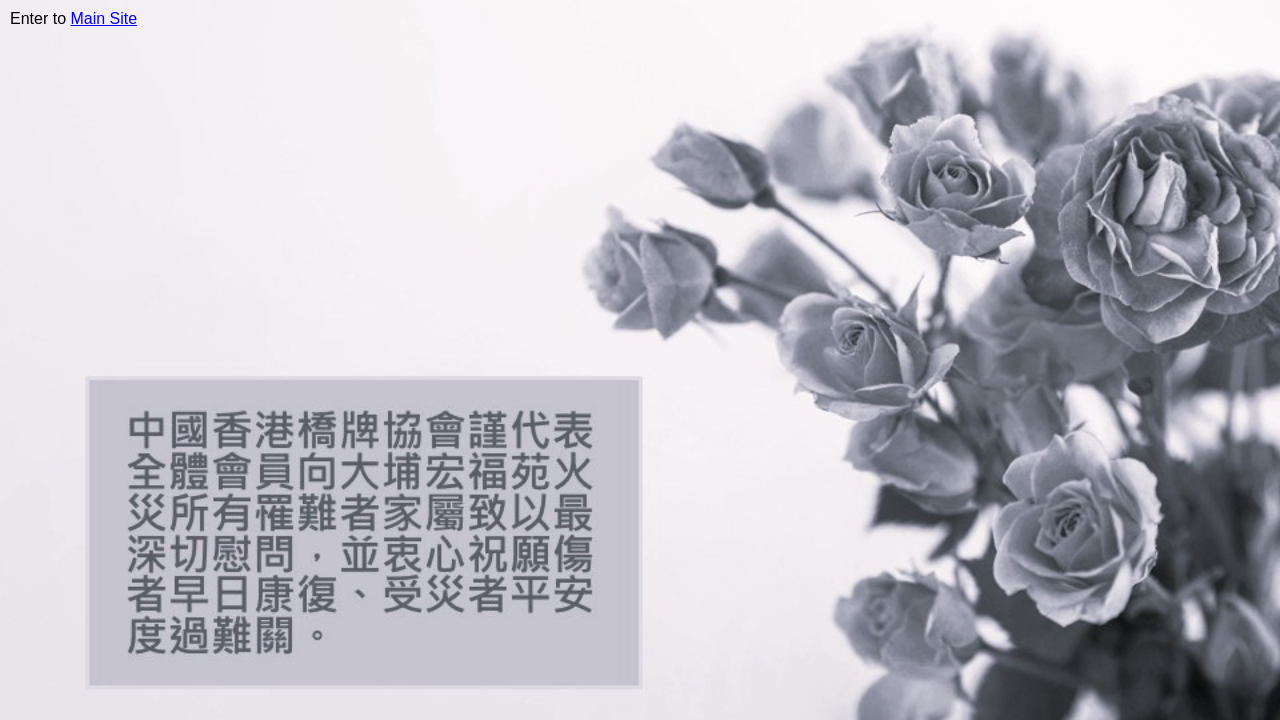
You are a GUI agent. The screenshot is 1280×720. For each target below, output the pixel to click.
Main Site (103, 18)
